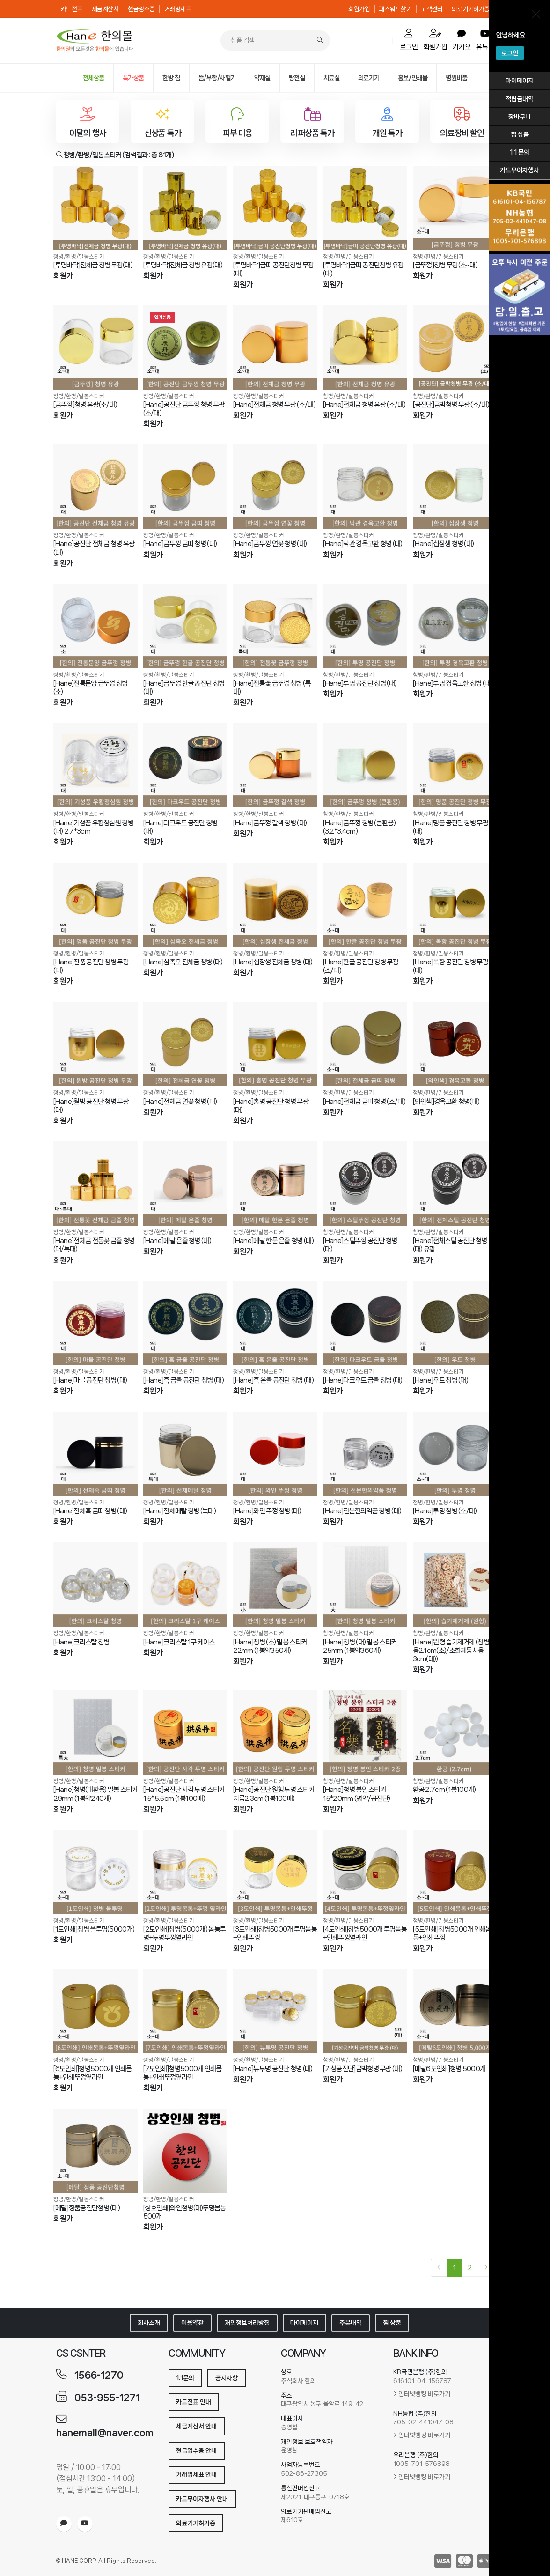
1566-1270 (99, 2375)
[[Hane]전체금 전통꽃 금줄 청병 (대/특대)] (95, 1183)
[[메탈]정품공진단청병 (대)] (95, 2151)
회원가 (63, 276)
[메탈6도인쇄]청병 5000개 (449, 2069)
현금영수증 (141, 9)
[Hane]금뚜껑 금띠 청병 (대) (180, 544)
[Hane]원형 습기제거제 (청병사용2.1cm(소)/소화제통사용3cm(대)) (454, 1650)
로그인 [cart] (409, 40)
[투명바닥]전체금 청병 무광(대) (92, 265)
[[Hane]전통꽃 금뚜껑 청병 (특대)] (275, 626)
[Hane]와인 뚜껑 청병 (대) (267, 1511)
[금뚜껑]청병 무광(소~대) (445, 265)
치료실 (331, 77)
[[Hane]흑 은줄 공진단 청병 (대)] (275, 1323)
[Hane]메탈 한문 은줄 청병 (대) (273, 1240)
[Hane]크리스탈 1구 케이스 (179, 1642)
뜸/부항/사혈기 (217, 77)
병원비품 (456, 77)
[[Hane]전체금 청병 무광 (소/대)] (275, 347)
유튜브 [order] (485, 40)
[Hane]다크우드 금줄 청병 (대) (363, 1380)
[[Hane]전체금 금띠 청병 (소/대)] (365, 1044)
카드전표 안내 (193, 2401)
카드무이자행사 (519, 170)
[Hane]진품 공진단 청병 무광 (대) (91, 966)
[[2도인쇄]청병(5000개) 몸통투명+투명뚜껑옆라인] (185, 1872)
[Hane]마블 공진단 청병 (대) (90, 1380)
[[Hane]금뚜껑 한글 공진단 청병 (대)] (185, 626)
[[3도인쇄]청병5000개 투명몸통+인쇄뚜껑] (275, 1872)
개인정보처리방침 (247, 2322)
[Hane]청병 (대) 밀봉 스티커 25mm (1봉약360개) (360, 1646)
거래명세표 (177, 9)
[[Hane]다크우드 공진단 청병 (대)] (185, 765)
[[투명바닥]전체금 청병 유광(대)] (185, 208)
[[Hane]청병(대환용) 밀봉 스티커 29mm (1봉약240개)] (95, 1732)
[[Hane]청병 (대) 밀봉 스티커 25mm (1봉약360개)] (365, 1584)
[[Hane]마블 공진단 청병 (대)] (95, 1323)
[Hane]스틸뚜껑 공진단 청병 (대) (360, 1245)
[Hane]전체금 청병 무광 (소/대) (274, 404)
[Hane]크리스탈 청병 (81, 1642)
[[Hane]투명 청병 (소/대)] (455, 1454)
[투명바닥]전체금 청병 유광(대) (182, 265)
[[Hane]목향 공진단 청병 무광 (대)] (455, 905)
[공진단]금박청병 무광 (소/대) (451, 404)
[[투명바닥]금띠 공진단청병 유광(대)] (365, 208)
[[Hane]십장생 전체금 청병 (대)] (275, 905)
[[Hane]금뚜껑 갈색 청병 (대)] (275, 765)
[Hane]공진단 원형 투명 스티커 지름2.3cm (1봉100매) (274, 1794)
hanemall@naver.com (105, 2433)
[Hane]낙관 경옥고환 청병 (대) (363, 544)
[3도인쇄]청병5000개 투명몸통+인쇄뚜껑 (275, 1933)
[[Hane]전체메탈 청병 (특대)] (185, 1454)
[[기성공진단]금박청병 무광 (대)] (365, 2011)
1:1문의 (185, 2378)
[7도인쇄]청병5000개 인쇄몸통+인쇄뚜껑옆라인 (182, 2073)
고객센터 (431, 9)
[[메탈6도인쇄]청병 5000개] (455, 2011)
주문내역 (350, 2322)
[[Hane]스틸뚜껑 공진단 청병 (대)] (365, 1183)
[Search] (320, 40)
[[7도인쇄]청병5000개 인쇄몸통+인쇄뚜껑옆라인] (185, 2011)
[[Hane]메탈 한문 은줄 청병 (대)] (275, 1183)
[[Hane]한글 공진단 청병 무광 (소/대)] (365, 905)
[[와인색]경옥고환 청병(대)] (455, 1044)
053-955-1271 (107, 2398)
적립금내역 (520, 99)
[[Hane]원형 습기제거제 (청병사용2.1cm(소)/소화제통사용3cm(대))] (455, 1584)
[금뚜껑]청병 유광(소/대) (85, 404)
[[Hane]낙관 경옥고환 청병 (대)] (365, 486)
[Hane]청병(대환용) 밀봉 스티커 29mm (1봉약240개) (95, 1794)
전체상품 (93, 77)
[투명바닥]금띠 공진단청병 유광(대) (363, 269)
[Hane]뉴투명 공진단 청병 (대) (273, 2069)
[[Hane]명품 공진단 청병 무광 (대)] (455, 765)
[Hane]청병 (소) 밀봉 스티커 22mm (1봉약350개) (270, 1646)
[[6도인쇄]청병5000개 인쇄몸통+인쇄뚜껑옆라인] (95, 2011)
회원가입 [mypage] (435, 40)
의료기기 (369, 77)
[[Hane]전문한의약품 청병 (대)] (365, 1454)
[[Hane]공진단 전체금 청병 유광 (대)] (95, 486)
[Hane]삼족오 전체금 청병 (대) (183, 962)
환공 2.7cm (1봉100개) (444, 1789)
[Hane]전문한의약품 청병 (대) (362, 1511)
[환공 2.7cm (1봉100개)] (455, 1732)
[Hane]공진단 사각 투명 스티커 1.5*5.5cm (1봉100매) (184, 1794)
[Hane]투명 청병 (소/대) (445, 1511)
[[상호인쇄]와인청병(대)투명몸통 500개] (185, 2151)
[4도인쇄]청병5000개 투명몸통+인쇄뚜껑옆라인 (365, 1933)
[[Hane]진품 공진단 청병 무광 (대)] (95, 905)
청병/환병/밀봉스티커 (78, 256)
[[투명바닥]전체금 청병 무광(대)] (95, 208)
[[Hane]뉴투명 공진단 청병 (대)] (275, 2011)
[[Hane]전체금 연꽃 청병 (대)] (185, 1044)
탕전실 (297, 77)
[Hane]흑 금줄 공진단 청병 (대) (183, 1380)
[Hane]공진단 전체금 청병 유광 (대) (94, 548)
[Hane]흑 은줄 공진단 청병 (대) (273, 1380)
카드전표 (71, 9)
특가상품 (133, 77)
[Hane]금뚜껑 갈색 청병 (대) (270, 823)
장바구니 (519, 116)
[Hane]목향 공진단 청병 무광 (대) (450, 966)
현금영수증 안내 (196, 2450)
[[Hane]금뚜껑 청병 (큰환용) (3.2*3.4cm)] (365, 765)
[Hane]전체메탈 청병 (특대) (179, 1511)
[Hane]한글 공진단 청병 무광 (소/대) (360, 966)
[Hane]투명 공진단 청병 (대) (360, 683)
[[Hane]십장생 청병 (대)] (455, 486)
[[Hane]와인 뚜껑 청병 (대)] (275, 1454)
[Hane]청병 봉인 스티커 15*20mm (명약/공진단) (356, 1794)
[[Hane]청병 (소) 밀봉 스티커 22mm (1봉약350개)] (275, 1584)
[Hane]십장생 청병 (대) (443, 544)
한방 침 (171, 77)
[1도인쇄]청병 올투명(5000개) (94, 1929)
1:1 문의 (519, 152)
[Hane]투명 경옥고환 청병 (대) (452, 683)
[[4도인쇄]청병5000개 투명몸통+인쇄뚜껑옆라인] (365, 1872)
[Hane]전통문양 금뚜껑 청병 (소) (90, 688)
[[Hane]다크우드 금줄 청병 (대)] (365, 1323)
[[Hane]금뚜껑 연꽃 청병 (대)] (275, 486)
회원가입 (359, 9)
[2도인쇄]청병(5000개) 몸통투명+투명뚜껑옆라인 (184, 1933)
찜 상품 (520, 134)
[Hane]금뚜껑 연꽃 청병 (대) (270, 544)
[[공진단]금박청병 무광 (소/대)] (455, 347)
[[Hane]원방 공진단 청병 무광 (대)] (95, 1044)
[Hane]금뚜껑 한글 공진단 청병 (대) (184, 688)
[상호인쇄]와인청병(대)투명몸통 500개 (184, 2212)
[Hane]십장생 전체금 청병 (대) (273, 962)
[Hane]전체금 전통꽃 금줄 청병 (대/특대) (94, 1245)
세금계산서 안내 (196, 2426)
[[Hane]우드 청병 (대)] (455, 1323)
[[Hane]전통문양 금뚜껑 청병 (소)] (95, 626)
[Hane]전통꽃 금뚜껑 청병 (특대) (272, 688)
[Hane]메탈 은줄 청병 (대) (177, 1240)
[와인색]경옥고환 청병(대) (446, 1101)
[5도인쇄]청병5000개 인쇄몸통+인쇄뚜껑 (452, 1933)
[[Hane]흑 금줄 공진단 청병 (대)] (185, 1323)
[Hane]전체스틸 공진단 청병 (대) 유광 (450, 1245)
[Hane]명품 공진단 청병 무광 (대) (450, 827)
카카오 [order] (462, 40)
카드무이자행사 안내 (202, 2498)
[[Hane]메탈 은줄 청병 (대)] (185, 1183)
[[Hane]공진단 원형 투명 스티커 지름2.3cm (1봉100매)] (275, 1732)
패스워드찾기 (395, 9)
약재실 (262, 77)
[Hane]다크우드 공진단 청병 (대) (180, 827)
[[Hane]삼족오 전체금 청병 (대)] (185, 905)
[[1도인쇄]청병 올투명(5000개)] (95, 1872)
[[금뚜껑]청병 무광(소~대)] (455, 208)
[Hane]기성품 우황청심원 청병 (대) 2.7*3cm (93, 827)
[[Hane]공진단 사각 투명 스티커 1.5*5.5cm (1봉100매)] (185, 1732)
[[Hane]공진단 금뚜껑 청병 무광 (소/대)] (185, 347)
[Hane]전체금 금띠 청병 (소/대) (364, 1101)
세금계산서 (105, 9)
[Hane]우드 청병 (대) (441, 1380)
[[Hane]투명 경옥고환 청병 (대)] (455, 626)
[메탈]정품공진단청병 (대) (86, 2208)
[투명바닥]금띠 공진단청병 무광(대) (273, 269)
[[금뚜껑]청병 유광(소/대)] (95, 347)
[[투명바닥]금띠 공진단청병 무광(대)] (275, 208)
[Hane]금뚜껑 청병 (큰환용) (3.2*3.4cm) (359, 827)
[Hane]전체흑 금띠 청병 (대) (90, 1511)
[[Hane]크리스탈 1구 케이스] (185, 1584)
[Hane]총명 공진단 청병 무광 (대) (270, 1106)
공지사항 (226, 2378)
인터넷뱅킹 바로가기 (424, 2394)
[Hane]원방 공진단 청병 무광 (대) (91, 1106)
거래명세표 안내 (196, 2474)
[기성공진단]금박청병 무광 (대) (362, 2069)
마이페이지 (520, 80)
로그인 (509, 53)
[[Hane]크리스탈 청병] (95, 1584)
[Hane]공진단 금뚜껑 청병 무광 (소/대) (184, 409)
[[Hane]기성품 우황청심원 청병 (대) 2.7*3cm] (95, 765)
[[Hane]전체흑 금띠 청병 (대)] (95, 1454)
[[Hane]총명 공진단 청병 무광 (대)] (275, 1044)
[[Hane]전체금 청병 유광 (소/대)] (365, 347)
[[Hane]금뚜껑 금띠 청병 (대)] (185, 486)
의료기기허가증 (471, 9)
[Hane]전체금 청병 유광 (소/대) (364, 404)
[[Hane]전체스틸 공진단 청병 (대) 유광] (455, 1183)
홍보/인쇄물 (412, 77)
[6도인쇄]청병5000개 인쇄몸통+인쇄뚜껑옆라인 (92, 2073)
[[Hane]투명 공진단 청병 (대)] (365, 626)
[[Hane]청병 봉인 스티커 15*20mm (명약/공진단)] (365, 1732)
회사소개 (149, 2322)
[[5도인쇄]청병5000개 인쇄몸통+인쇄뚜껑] (455, 1872)
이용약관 (192, 2322)
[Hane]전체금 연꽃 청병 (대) (180, 1101)
